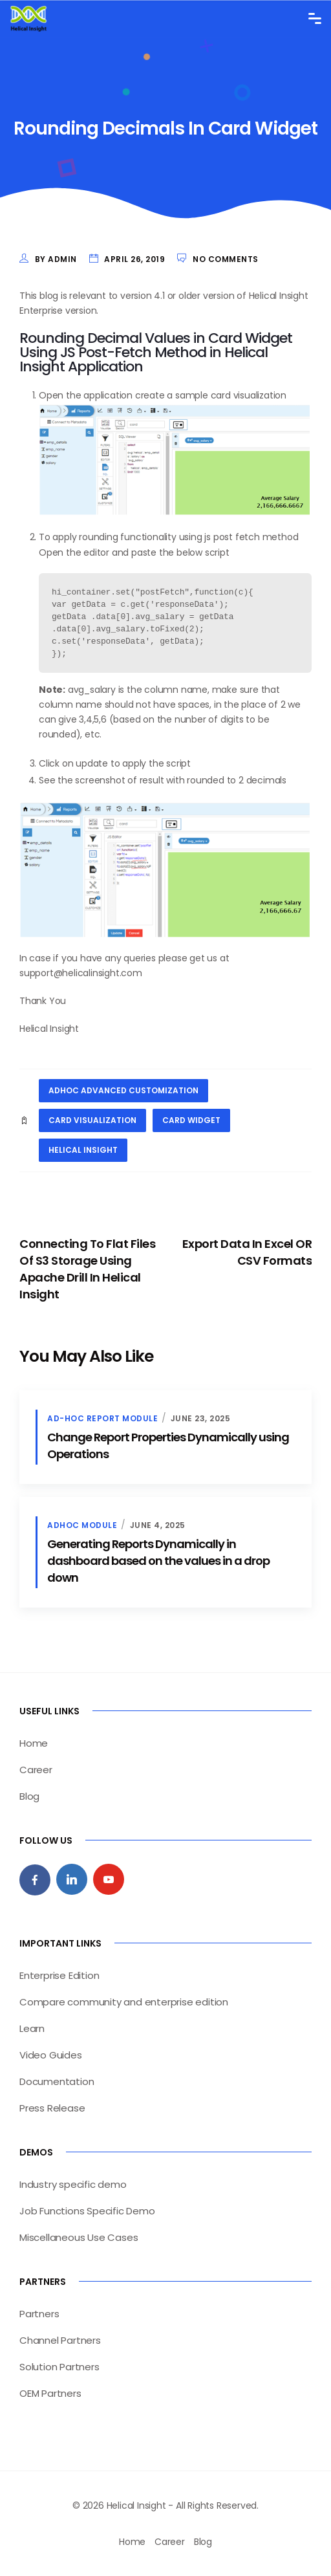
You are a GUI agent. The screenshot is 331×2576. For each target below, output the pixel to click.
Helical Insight (49, 1028)
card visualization (92, 1120)
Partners (39, 2313)
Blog (29, 1796)
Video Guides (50, 2055)
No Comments (226, 259)
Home (33, 1743)
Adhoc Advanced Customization (123, 1090)
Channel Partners (60, 2340)
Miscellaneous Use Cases (78, 2237)
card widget (191, 1120)
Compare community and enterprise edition (123, 2002)
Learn (32, 2028)
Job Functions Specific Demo (87, 2211)
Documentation (56, 2081)
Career (35, 1769)
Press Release (52, 2108)
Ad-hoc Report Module (102, 1418)
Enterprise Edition (59, 1975)
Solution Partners (59, 2367)
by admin (56, 259)
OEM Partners (50, 2393)
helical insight (83, 1149)
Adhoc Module (82, 1525)
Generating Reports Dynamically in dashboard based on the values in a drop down (158, 1561)
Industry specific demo (73, 2184)
